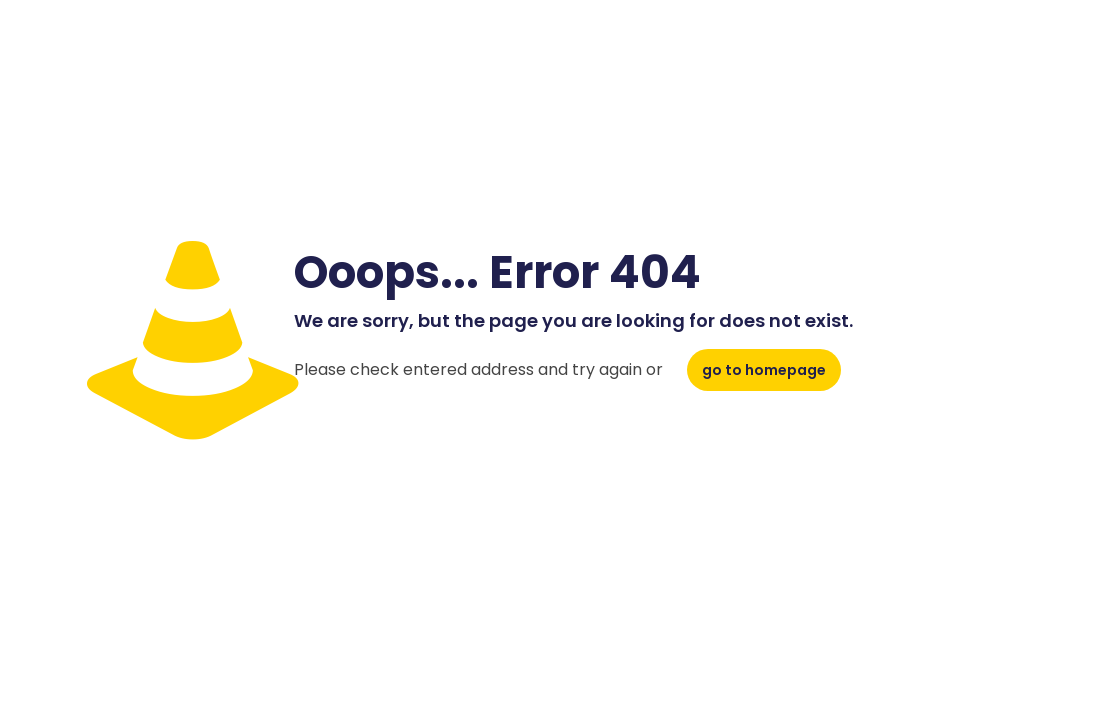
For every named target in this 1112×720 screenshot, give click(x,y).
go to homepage (764, 370)
